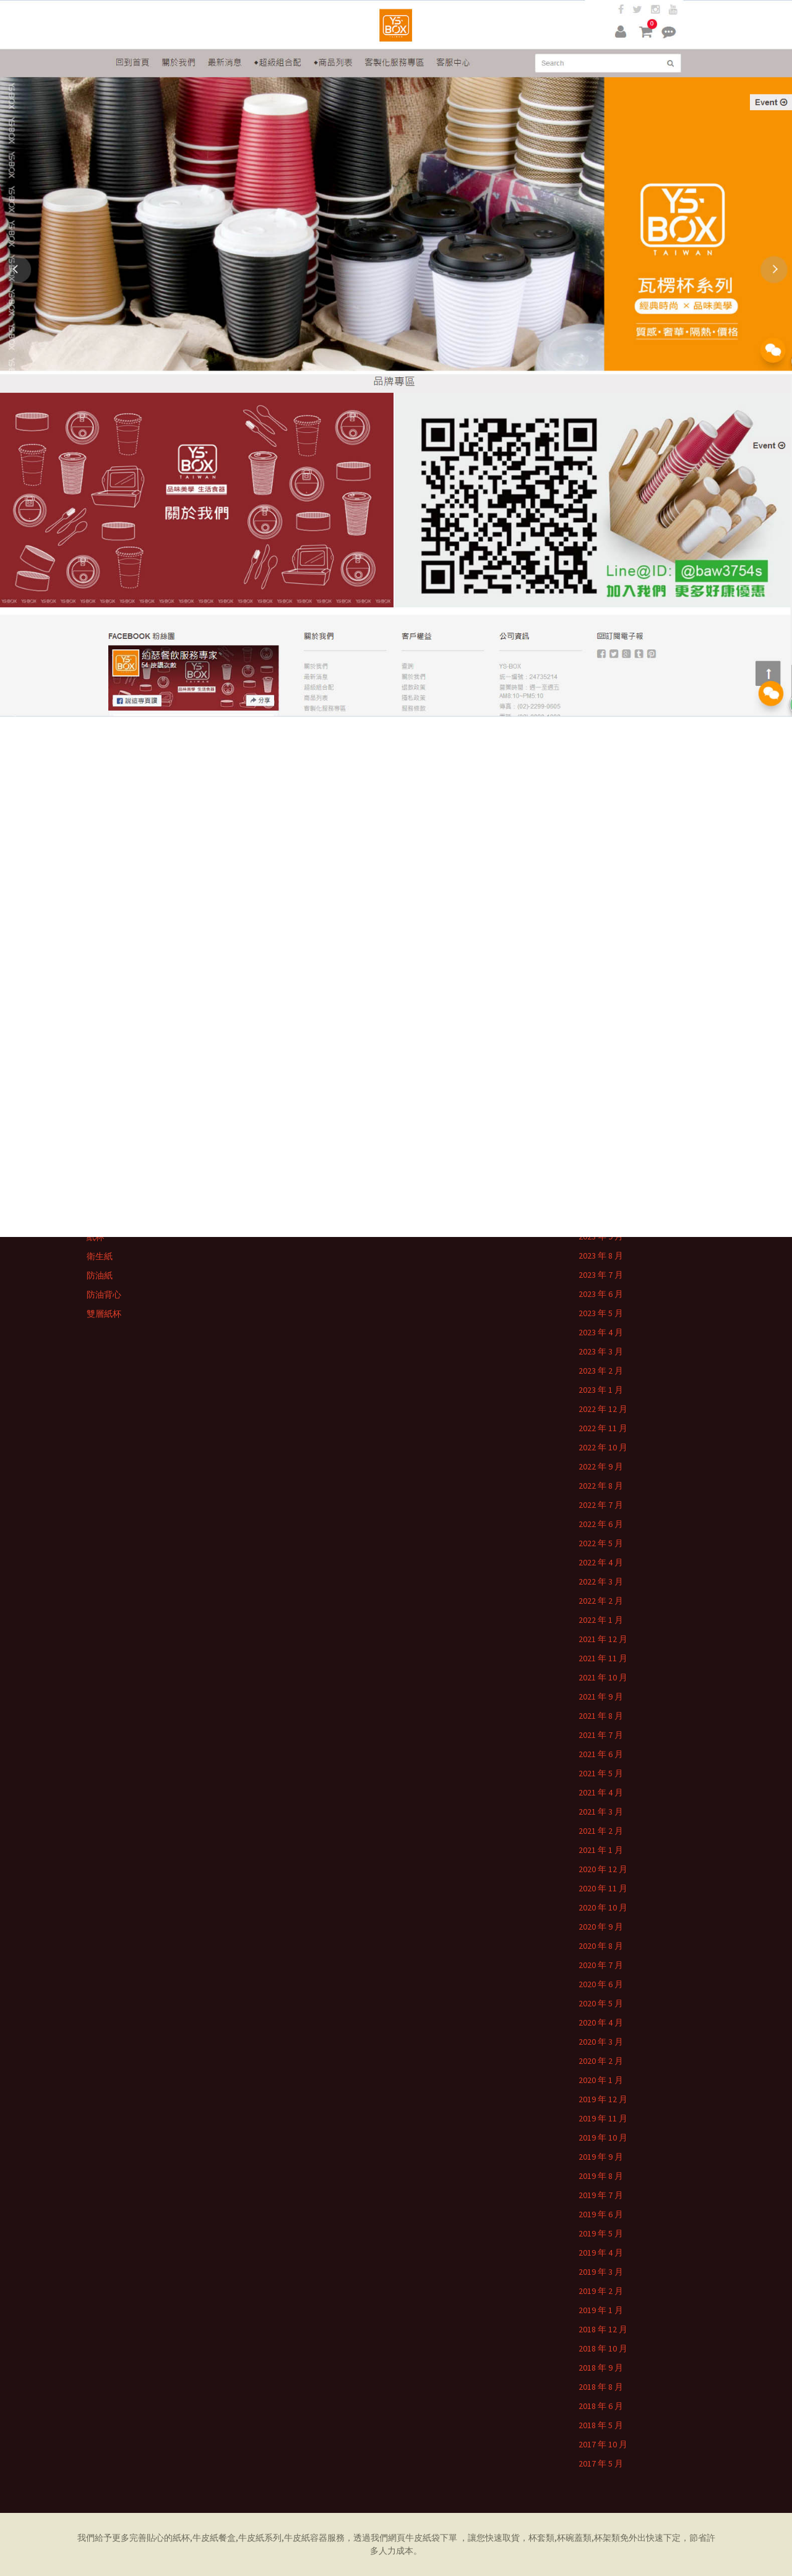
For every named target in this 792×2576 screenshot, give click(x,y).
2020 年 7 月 (601, 1965)
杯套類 (541, 2537)
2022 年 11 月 (603, 1428)
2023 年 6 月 (601, 1293)
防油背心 (104, 1294)
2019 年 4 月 (601, 2252)
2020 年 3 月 (601, 2041)
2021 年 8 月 (601, 1715)
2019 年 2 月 (601, 2290)
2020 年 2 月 (601, 2060)
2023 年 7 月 (601, 1274)
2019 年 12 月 (603, 2099)
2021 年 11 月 (603, 1658)
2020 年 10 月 (603, 1907)
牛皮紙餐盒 (214, 2537)
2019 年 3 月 (601, 2271)
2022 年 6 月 (601, 1524)
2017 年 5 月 (601, 2463)
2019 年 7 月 (601, 2195)
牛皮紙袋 (422, 2537)
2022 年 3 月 (601, 1581)
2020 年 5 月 (601, 2003)
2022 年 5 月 (601, 1543)
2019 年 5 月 (601, 2233)
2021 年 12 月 (603, 1639)
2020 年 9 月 (601, 1926)
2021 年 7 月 (601, 1734)
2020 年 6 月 (601, 1984)
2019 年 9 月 (601, 2156)
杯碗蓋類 (574, 2537)
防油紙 (100, 1275)
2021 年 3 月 (601, 1811)
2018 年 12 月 (603, 2329)
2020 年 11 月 (603, 1888)
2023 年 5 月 (601, 1313)
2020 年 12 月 (603, 1869)
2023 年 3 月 (601, 1351)
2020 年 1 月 (601, 2080)
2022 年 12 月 (603, 1408)
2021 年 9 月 (601, 1696)
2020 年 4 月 (601, 2022)
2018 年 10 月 (603, 2348)
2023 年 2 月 (601, 1370)
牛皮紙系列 (260, 2537)
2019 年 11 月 (603, 2118)
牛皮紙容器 (305, 2537)
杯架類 (607, 2537)
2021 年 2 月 (601, 1830)
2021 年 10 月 (603, 1677)
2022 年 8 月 (601, 1485)
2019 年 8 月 (601, 2175)
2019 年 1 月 (601, 2310)
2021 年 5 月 (601, 1773)
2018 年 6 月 (601, 2405)
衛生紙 (100, 1256)
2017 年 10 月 (603, 2444)
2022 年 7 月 (601, 1504)
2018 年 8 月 (601, 2386)
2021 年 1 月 (601, 1849)
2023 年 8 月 (601, 1255)
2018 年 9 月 (601, 2367)
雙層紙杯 (104, 1313)
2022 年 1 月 (601, 1619)
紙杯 (95, 1237)
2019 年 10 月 (603, 2137)
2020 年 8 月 (601, 1945)
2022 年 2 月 (601, 1600)
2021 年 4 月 (601, 1792)
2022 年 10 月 (603, 1447)
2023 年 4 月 (601, 1332)
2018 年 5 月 (601, 2425)
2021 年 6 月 (601, 1754)
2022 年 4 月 (601, 1562)
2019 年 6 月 (601, 2214)
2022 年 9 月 (601, 1466)
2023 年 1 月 (601, 1389)
